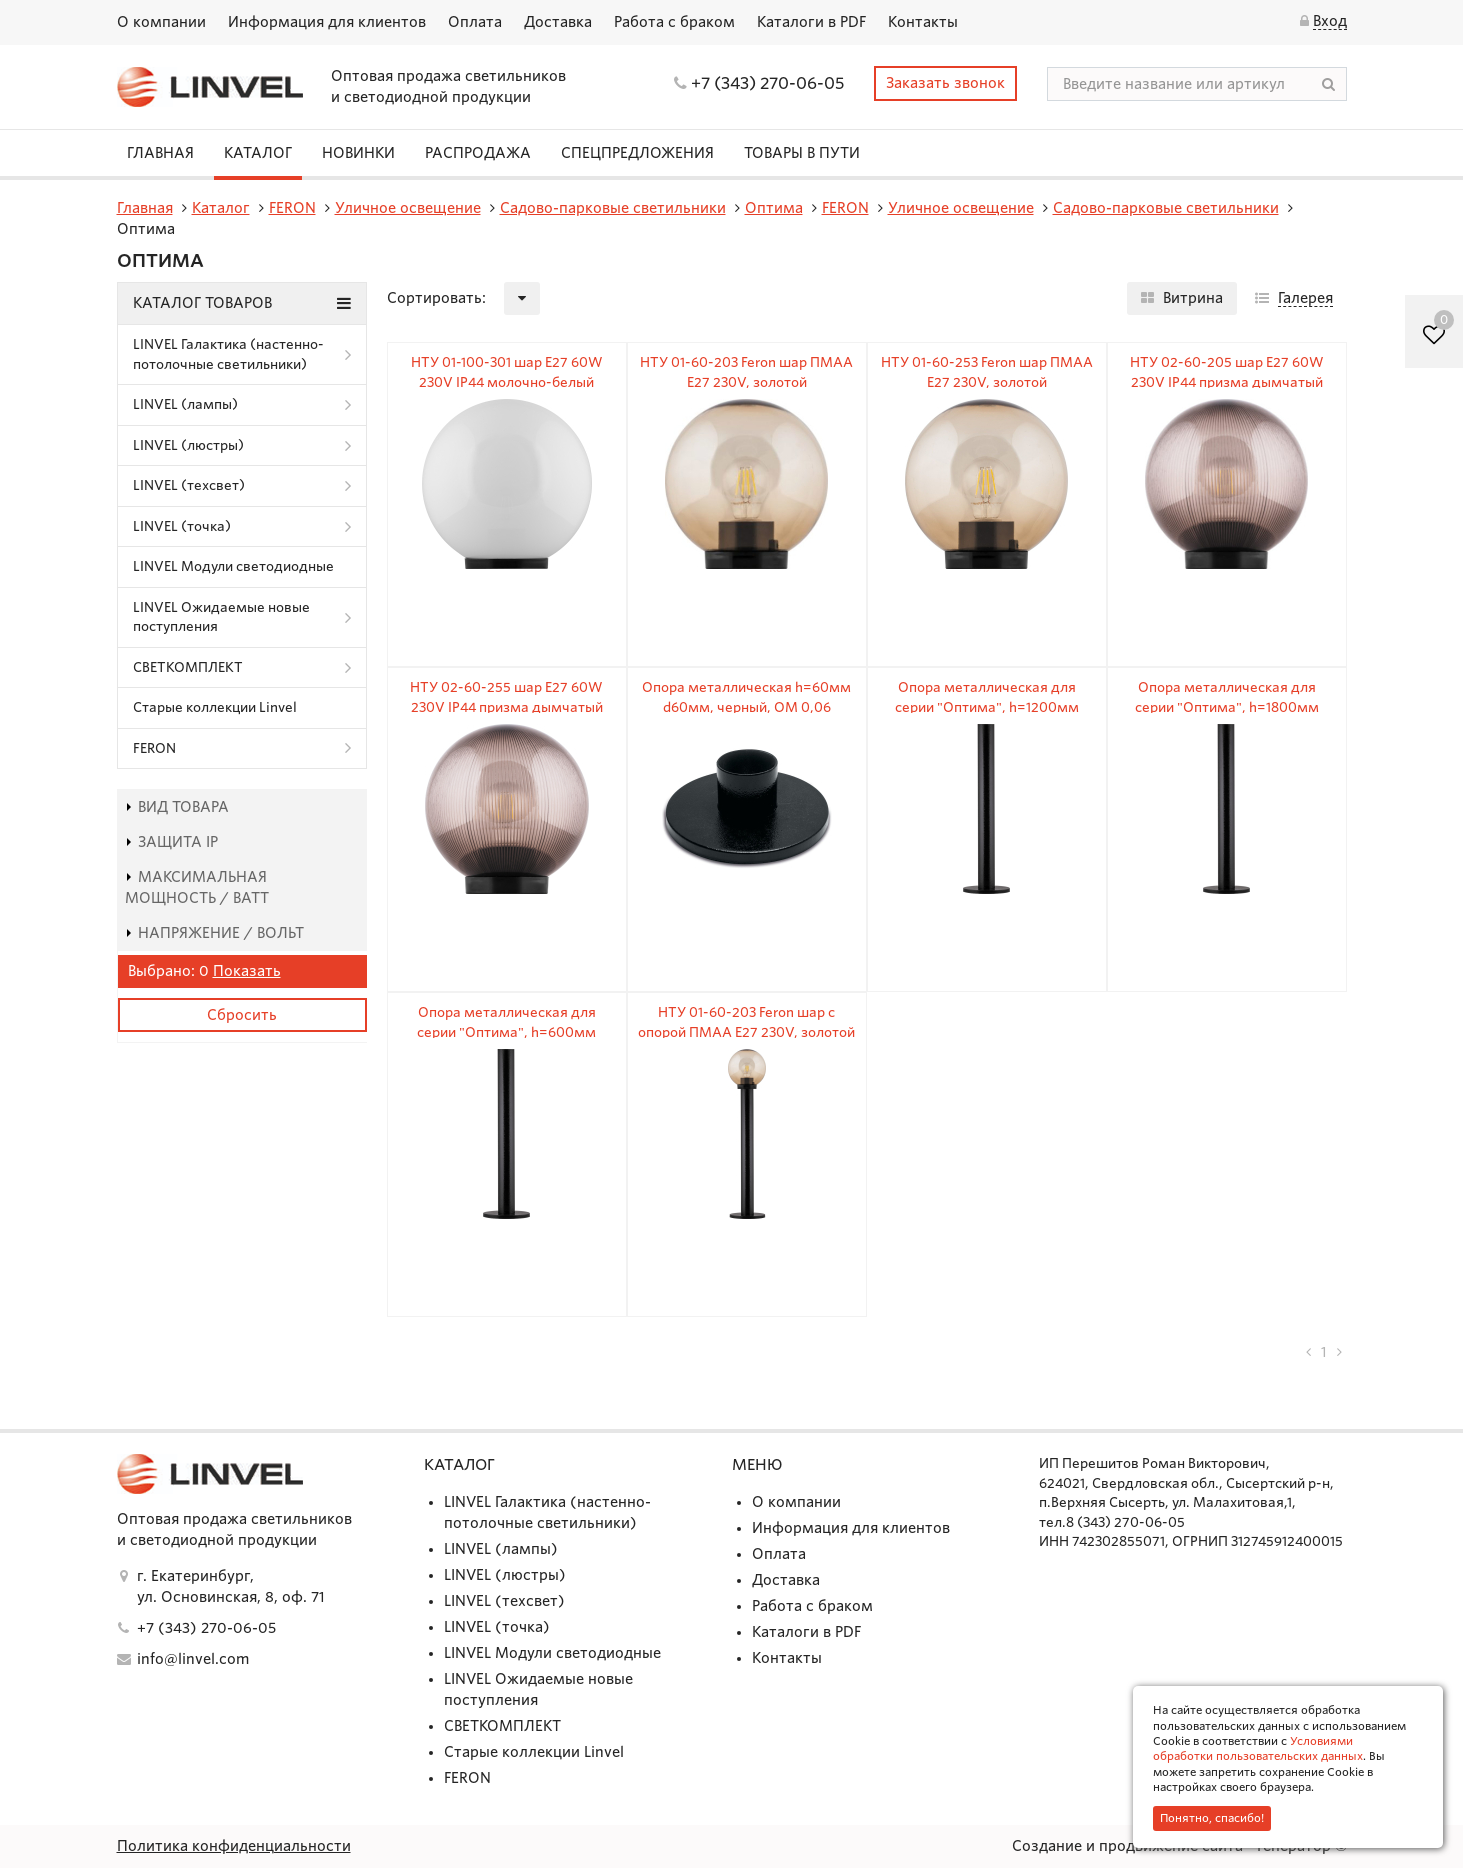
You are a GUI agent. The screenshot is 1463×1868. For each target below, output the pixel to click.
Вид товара (177, 807)
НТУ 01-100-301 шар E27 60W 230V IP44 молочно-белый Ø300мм (507, 382)
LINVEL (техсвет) (189, 485)
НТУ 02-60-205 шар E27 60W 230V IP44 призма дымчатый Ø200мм (1227, 382)
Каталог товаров (242, 303)
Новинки (358, 153)
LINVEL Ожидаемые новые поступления (221, 617)
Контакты (923, 22)
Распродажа (478, 153)
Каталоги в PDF (811, 22)
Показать (247, 971)
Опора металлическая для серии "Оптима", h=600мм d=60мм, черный (506, 1032)
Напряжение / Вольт (214, 933)
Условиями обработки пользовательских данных (1258, 1748)
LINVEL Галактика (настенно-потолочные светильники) (228, 354)
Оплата (475, 22)
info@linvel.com (193, 1659)
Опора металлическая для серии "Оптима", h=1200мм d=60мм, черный (987, 707)
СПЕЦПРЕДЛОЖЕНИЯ (637, 153)
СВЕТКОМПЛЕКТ (188, 667)
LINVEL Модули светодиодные (233, 566)
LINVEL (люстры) (188, 445)
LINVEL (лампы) (185, 404)
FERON (154, 748)
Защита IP (171, 842)
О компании (161, 22)
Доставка (558, 22)
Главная (160, 153)
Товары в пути (802, 153)
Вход (1330, 21)
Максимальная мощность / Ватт (197, 887)
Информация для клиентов (327, 22)
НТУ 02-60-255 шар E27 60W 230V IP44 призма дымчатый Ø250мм (506, 707)
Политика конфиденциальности (234, 1846)
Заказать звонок (945, 83)
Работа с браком (674, 22)
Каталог (258, 153)
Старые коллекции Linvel (215, 707)
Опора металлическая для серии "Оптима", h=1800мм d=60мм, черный (1227, 707)
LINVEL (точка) (182, 526)
